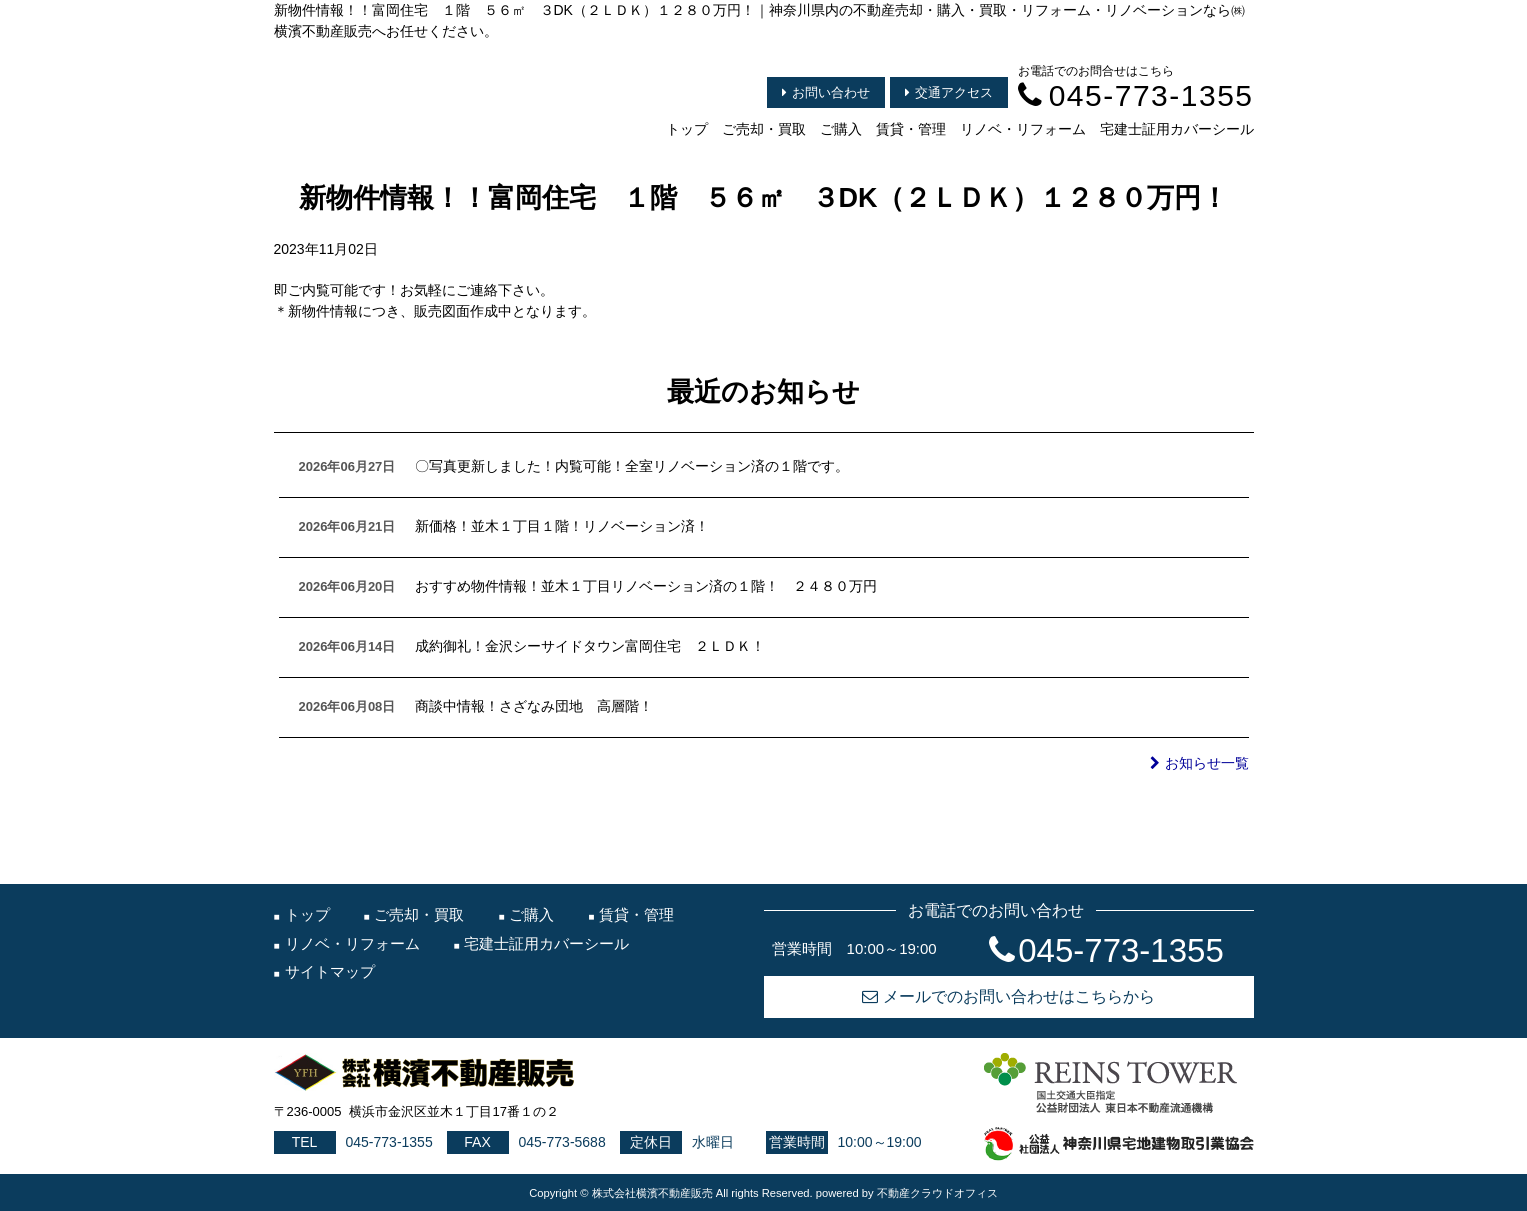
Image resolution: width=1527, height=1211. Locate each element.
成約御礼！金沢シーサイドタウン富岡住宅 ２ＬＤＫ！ (590, 646)
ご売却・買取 (764, 129)
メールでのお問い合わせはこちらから (1008, 996)
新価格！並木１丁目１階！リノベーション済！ (562, 526)
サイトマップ (330, 971)
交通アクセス (949, 92)
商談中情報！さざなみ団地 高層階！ (534, 706)
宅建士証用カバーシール (1177, 129)
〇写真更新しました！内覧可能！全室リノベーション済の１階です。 (632, 466)
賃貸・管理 (911, 129)
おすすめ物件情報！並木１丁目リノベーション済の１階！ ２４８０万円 (646, 586)
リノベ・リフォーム (1023, 129)
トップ (687, 129)
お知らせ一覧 (1199, 763)
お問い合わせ (826, 92)
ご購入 (841, 129)
